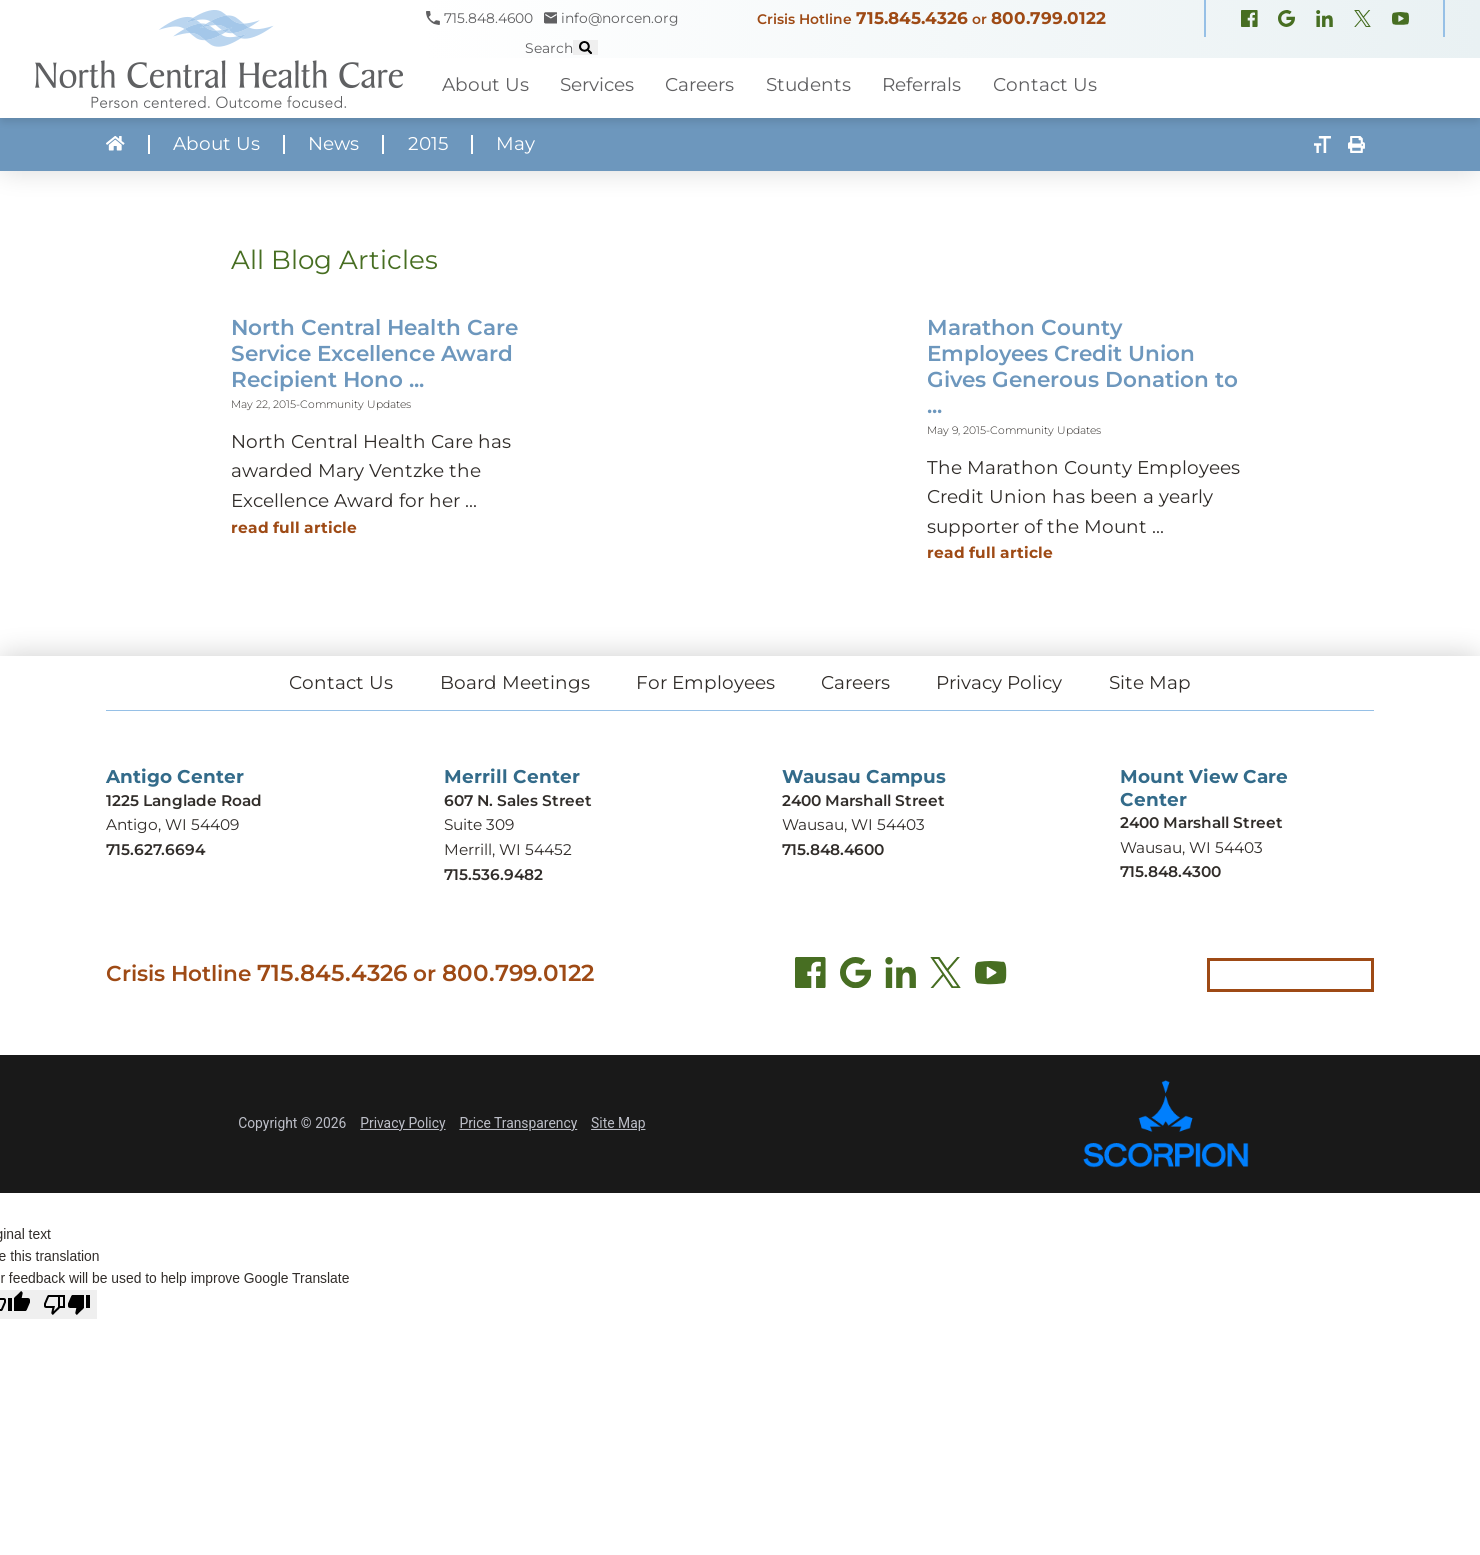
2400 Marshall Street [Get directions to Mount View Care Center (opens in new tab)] (1201, 822)
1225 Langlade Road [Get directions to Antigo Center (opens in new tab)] (184, 800)
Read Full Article (294, 527)
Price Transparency (518, 1123)
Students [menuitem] (808, 84)
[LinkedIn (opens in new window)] (1324, 21)
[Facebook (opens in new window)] (1249, 21)
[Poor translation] (67, 1304)
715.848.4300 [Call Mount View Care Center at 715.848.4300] (1170, 871)
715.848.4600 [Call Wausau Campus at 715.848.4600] (833, 849)
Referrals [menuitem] (921, 84)
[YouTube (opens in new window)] (1400, 21)
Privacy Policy (999, 682)
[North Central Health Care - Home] (213, 59)
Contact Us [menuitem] (1045, 84)
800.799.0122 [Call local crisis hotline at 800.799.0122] (518, 973)
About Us (216, 144)
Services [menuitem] (597, 84)
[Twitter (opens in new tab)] (945, 977)
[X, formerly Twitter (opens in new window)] (1362, 21)
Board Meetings (515, 682)
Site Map (1150, 682)
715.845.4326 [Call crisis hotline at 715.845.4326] (332, 973)
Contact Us (341, 682)
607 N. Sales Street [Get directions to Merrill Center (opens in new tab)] (518, 800)
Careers (855, 682)
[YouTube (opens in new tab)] (990, 977)
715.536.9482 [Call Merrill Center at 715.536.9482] (493, 874)
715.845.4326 (912, 18)
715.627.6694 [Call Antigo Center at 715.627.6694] (155, 849)
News (333, 144)
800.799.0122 (1048, 18)
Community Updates (355, 404)
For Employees (705, 682)
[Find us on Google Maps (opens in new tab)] (855, 977)
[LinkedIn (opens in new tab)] (900, 977)
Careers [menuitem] (699, 84)
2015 (428, 144)
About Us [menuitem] (485, 84)
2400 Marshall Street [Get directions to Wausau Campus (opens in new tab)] (863, 800)
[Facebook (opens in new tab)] (810, 977)
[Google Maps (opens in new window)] (1286, 21)
